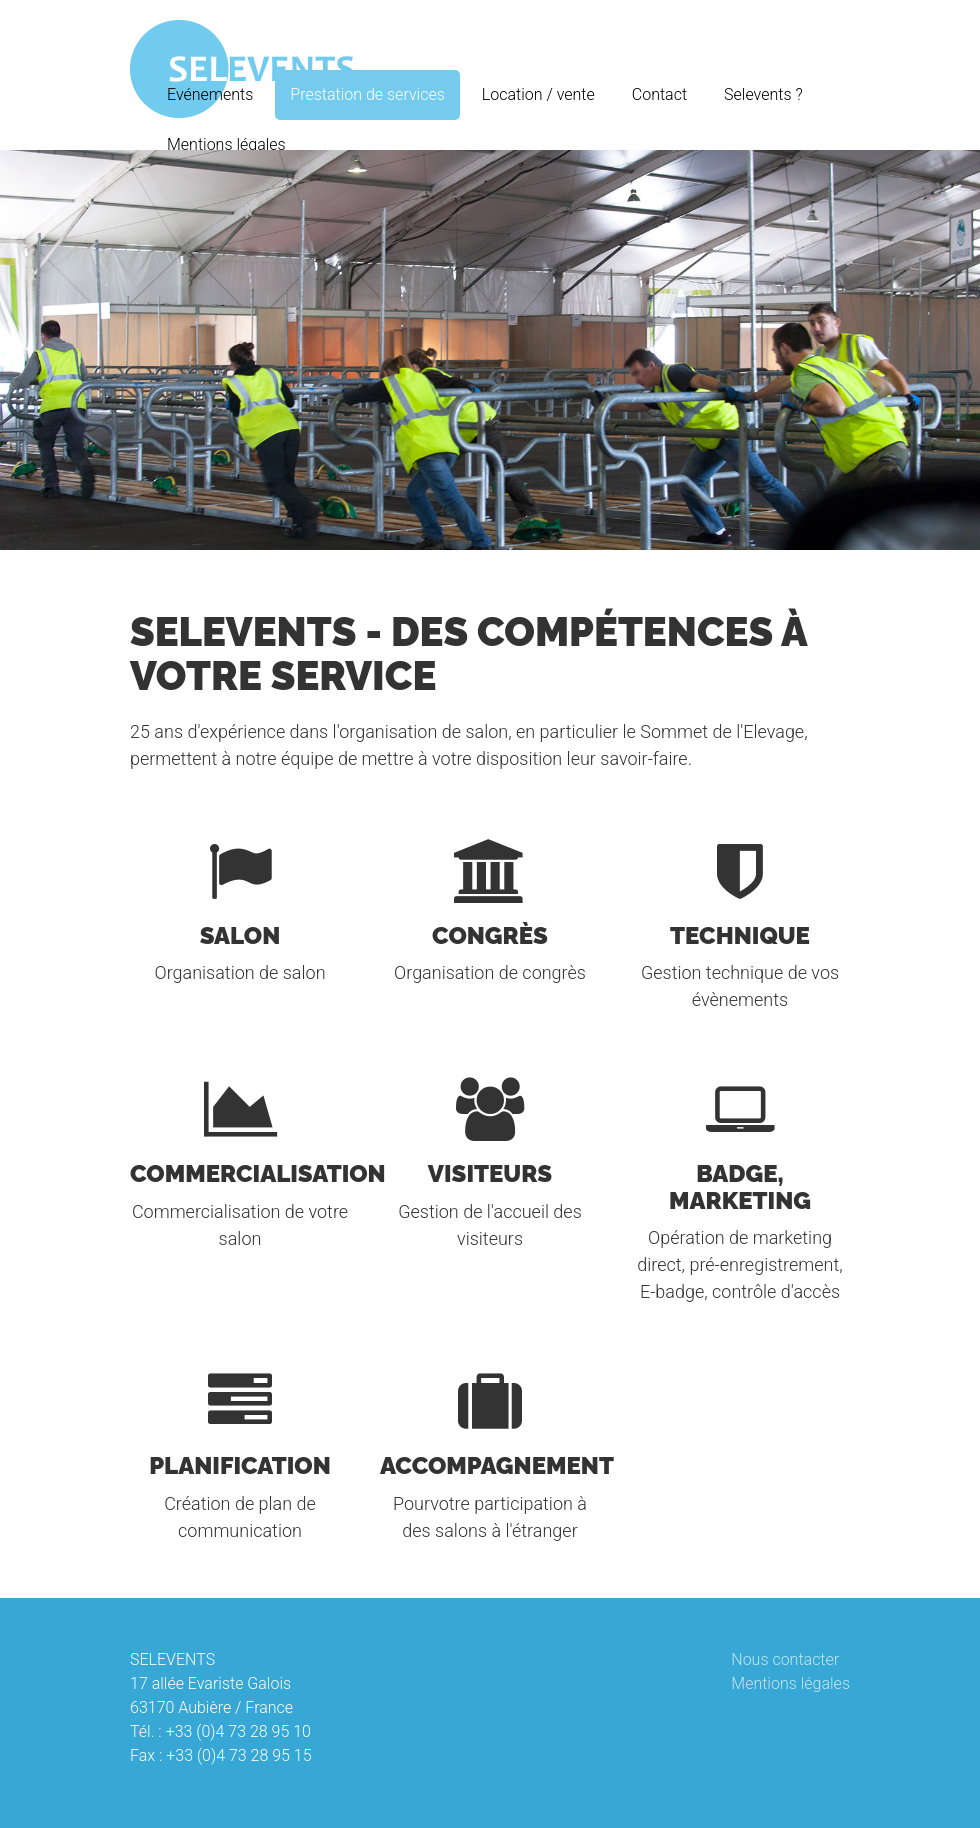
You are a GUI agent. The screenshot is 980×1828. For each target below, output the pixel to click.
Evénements (210, 94)
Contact (659, 94)
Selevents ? (763, 94)
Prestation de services (367, 94)
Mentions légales (226, 144)
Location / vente (538, 94)
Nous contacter (785, 1659)
